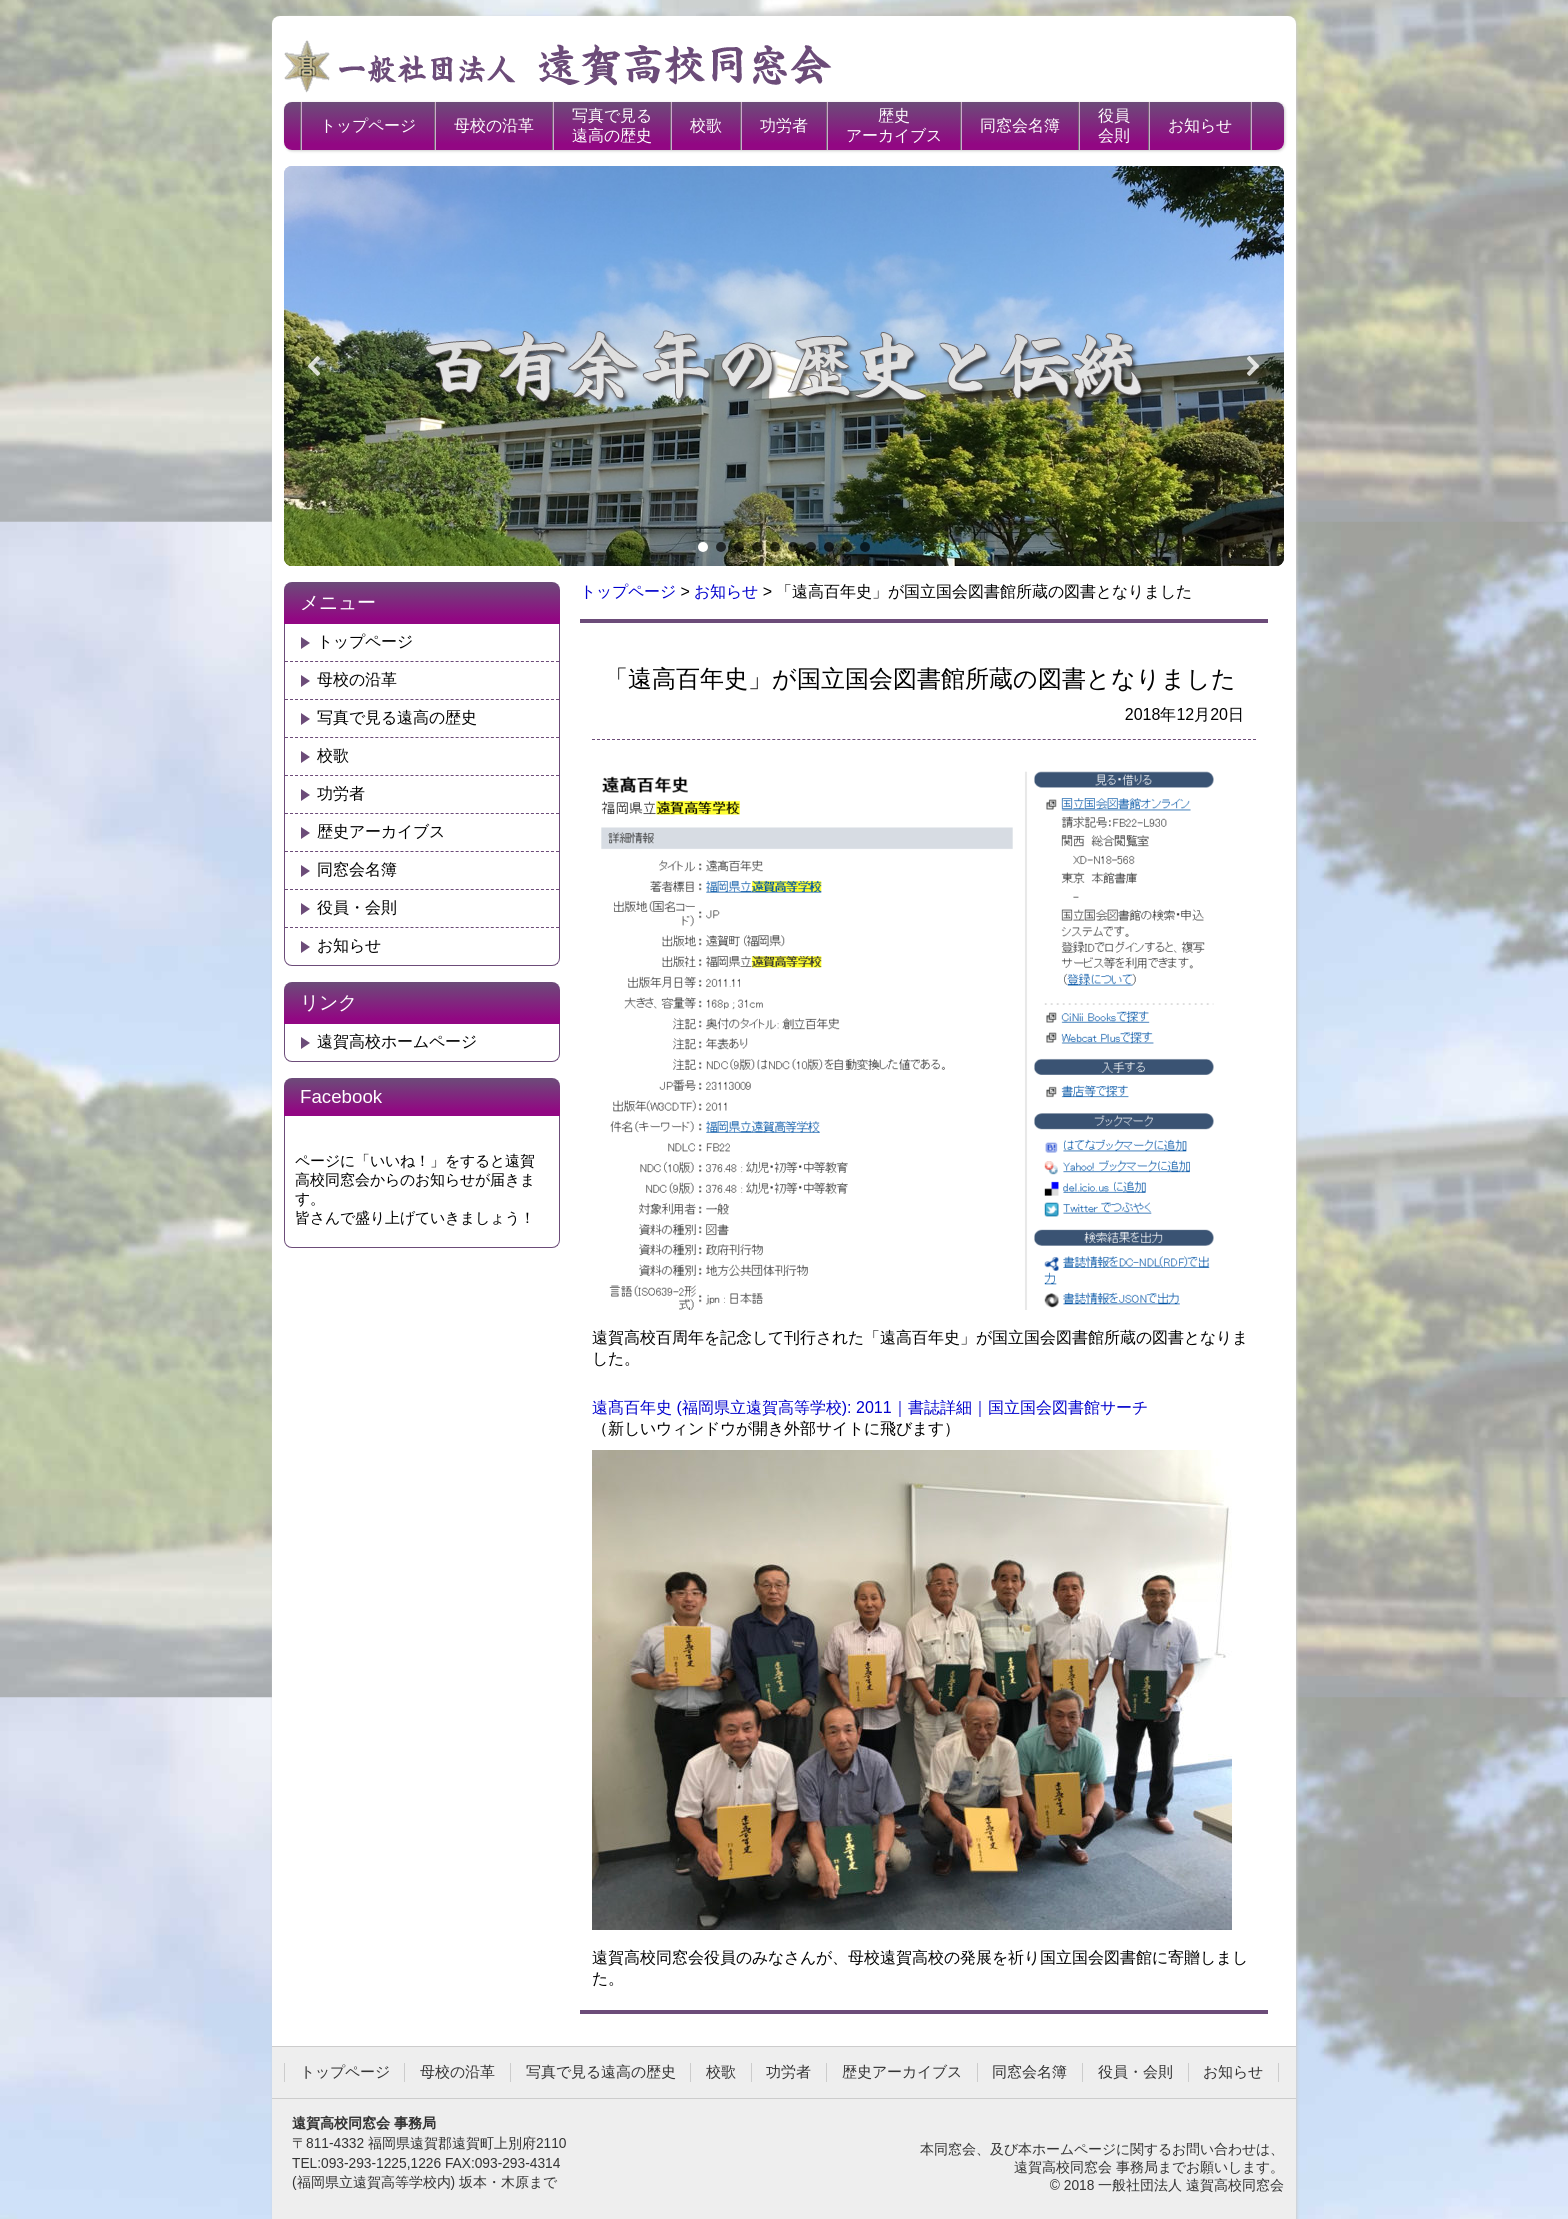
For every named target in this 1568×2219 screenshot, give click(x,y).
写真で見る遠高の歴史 (612, 125)
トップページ (368, 125)
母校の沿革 (494, 125)
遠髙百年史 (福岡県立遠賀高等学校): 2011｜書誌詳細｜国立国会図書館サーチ (870, 1407)
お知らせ (1200, 125)
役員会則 (1114, 125)
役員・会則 (357, 907)
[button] (315, 366)
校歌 (706, 125)
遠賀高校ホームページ (397, 1041)
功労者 (784, 125)
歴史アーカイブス (894, 125)
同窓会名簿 (1020, 125)
